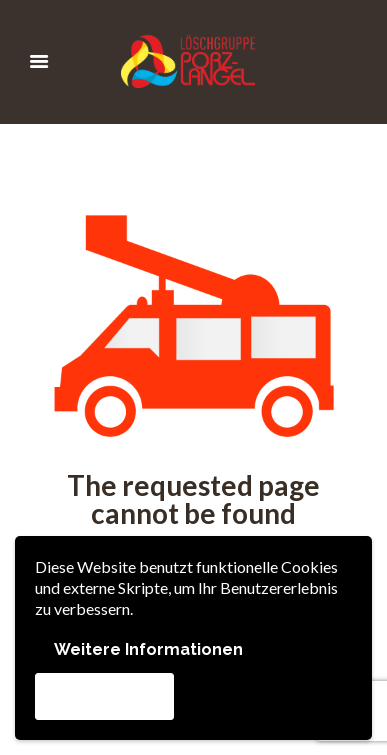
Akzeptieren (104, 695)
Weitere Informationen (148, 649)
